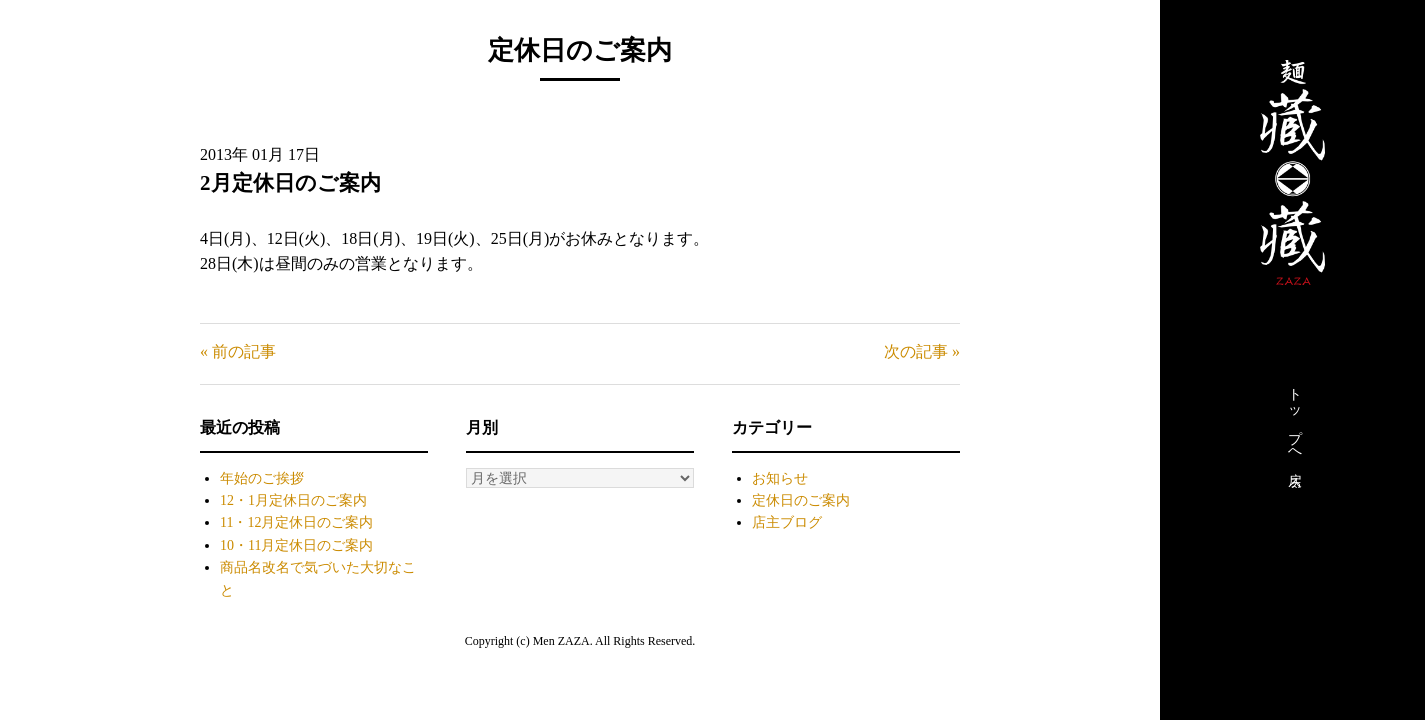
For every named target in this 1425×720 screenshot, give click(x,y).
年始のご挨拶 (262, 478)
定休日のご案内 (801, 500)
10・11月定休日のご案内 (296, 545)
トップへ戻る (1294, 433)
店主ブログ (787, 522)
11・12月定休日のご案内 (296, 522)
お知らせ (780, 478)
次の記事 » (922, 351)
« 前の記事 (238, 351)
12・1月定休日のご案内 (293, 500)
